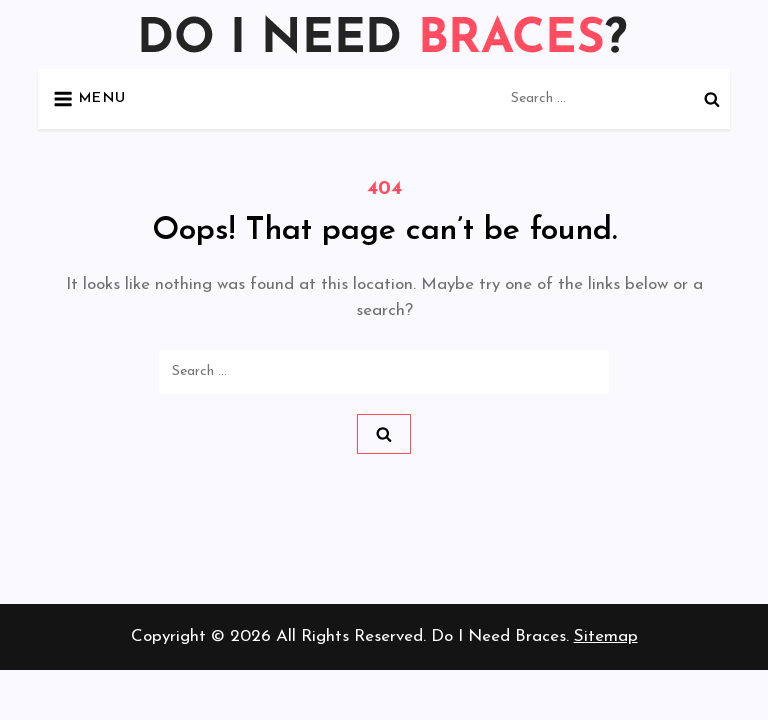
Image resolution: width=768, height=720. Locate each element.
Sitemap (606, 636)
